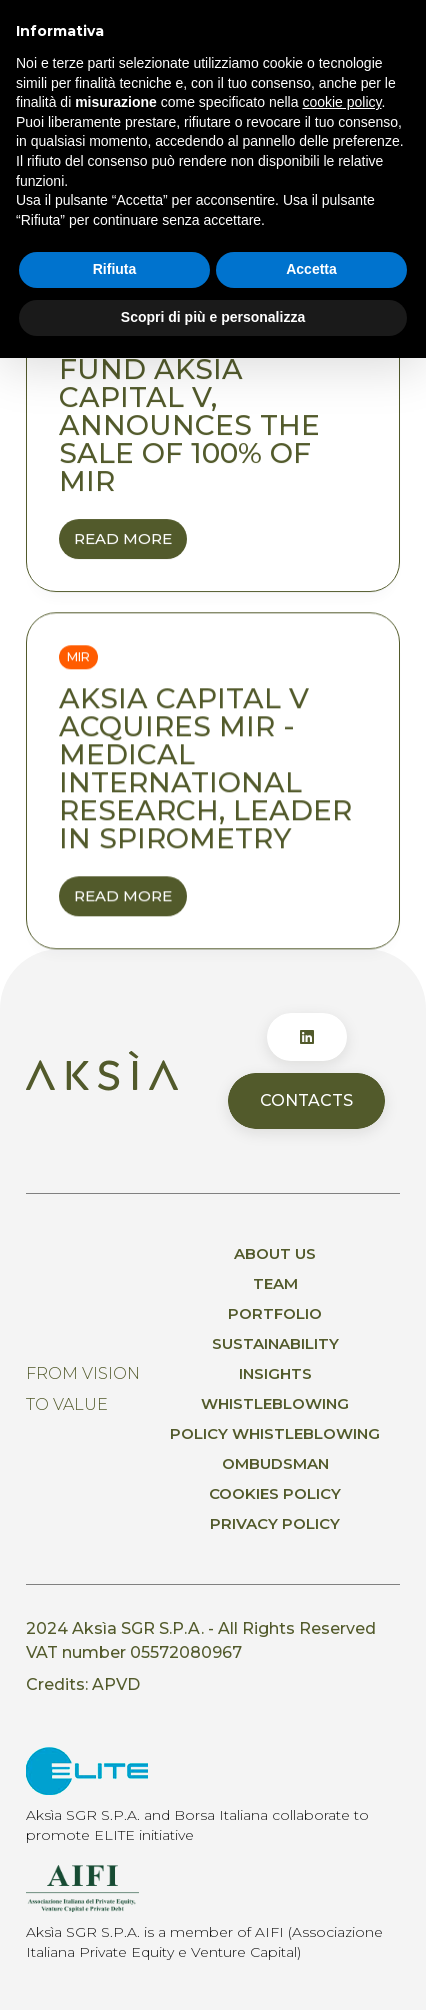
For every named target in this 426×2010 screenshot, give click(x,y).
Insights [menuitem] (275, 1373)
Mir (78, 657)
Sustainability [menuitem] (275, 1343)
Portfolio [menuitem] (275, 1313)
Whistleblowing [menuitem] (275, 1403)
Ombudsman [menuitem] (275, 1463)
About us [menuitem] (275, 1253)
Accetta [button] (311, 269)
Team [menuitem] (275, 1283)
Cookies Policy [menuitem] (275, 1493)
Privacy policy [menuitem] (275, 1523)
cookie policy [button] (341, 102)
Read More (130, 544)
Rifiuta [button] (115, 269)
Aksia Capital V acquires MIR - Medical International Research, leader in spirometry (205, 769)
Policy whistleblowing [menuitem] (275, 1433)
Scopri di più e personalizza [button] (213, 317)
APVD (116, 1684)
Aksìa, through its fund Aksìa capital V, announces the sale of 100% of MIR (213, 411)
